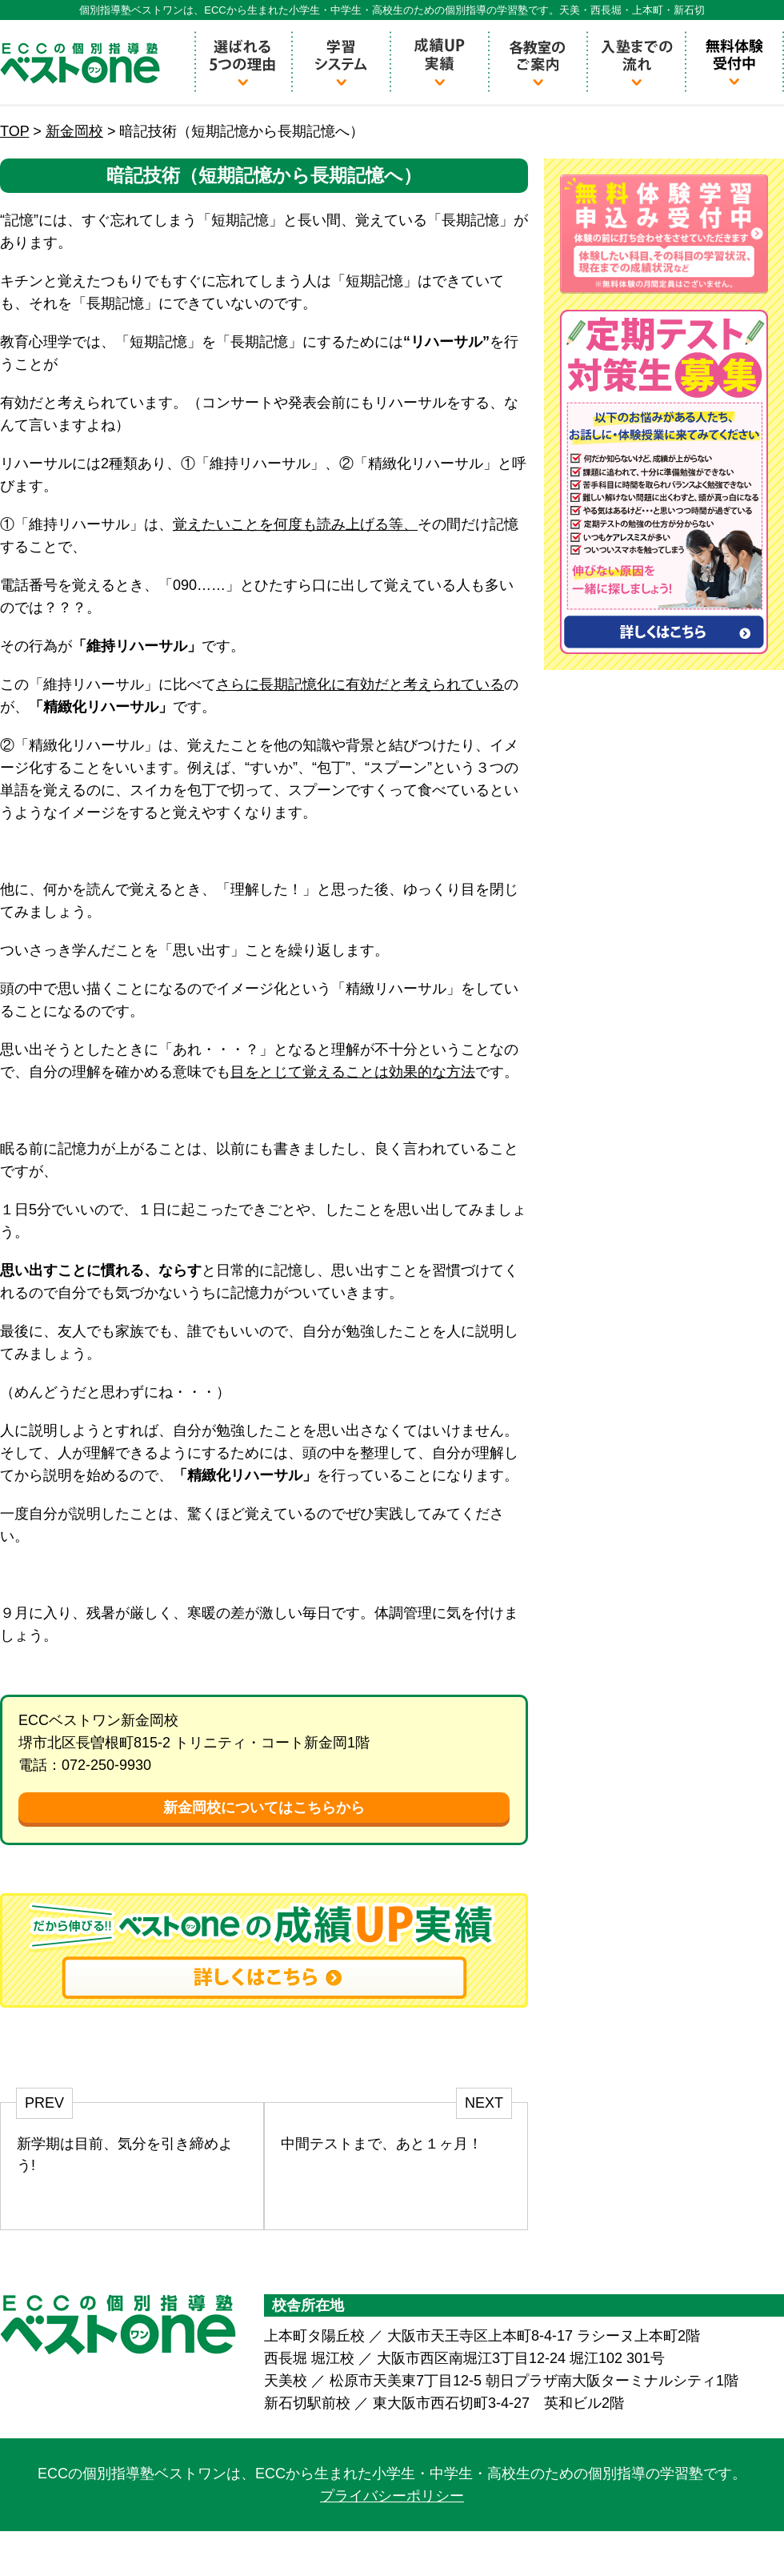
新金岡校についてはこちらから (264, 1808)
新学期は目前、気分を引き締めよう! (125, 2154)
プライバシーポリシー (392, 2496)
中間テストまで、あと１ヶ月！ (381, 2144)
